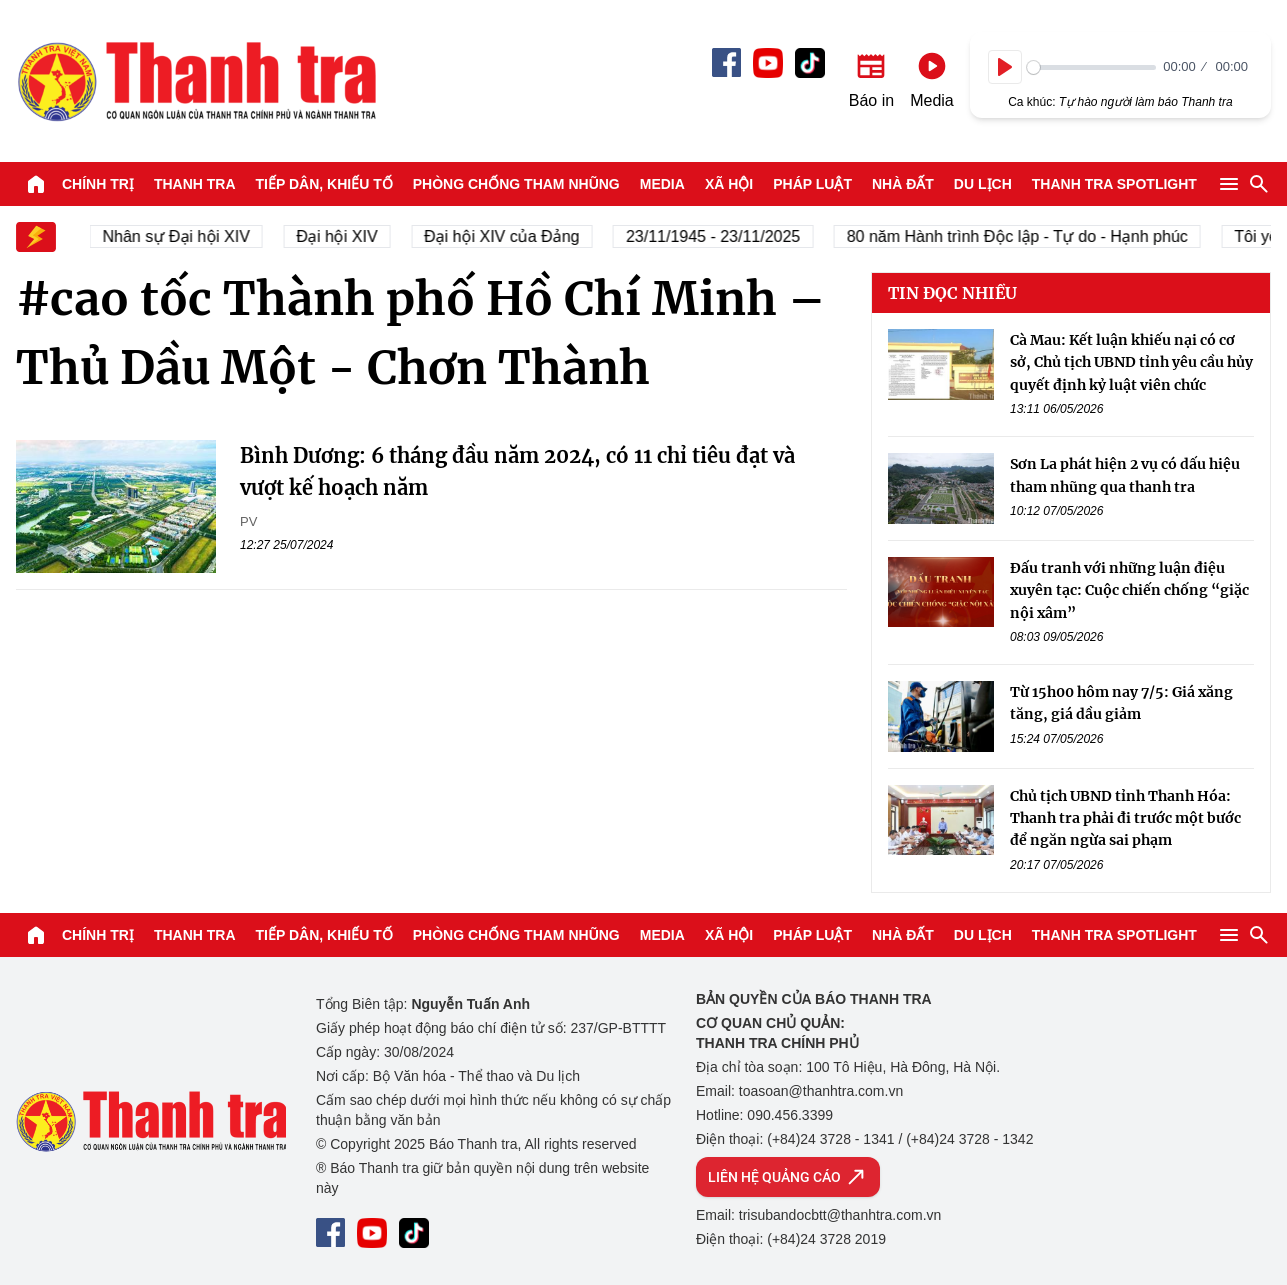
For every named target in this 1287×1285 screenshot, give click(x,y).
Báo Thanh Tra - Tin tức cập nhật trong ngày (196, 81)
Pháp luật (812, 184)
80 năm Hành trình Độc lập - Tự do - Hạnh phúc (1026, 236)
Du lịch (983, 184)
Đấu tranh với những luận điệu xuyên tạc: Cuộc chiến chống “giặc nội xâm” (1129, 590)
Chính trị (98, 184)
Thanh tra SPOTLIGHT (1114, 184)
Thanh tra (195, 184)
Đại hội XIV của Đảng (511, 236)
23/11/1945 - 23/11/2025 (722, 236)
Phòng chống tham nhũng (516, 184)
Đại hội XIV (346, 236)
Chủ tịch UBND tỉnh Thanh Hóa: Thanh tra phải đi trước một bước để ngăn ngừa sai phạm (1125, 818)
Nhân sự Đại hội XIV (185, 236)
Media (662, 184)
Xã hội (729, 184)
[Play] (1005, 67)
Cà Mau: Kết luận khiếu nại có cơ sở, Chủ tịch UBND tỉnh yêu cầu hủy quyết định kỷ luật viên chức (1131, 362)
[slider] (1091, 67)
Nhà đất (903, 184)
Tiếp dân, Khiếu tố (324, 184)
